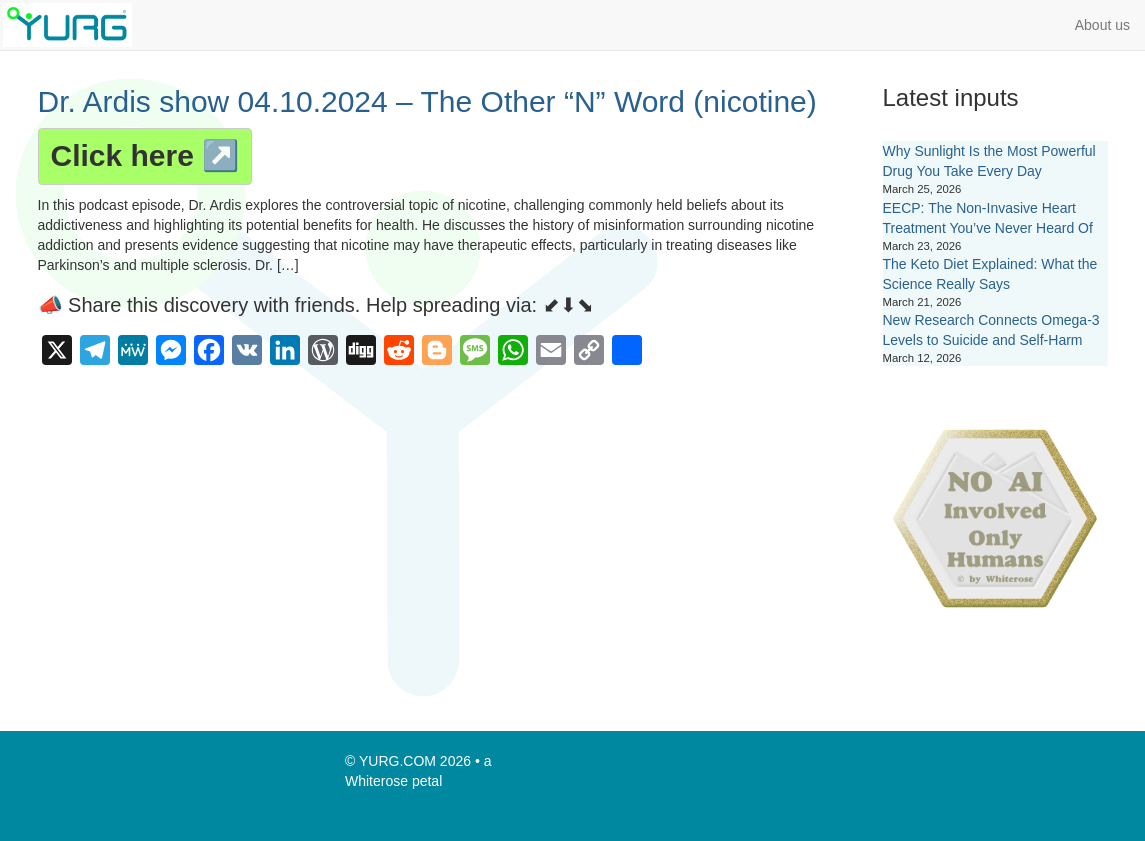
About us (1102, 25)
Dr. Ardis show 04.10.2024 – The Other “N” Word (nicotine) (427, 101)
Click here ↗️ (145, 155)
